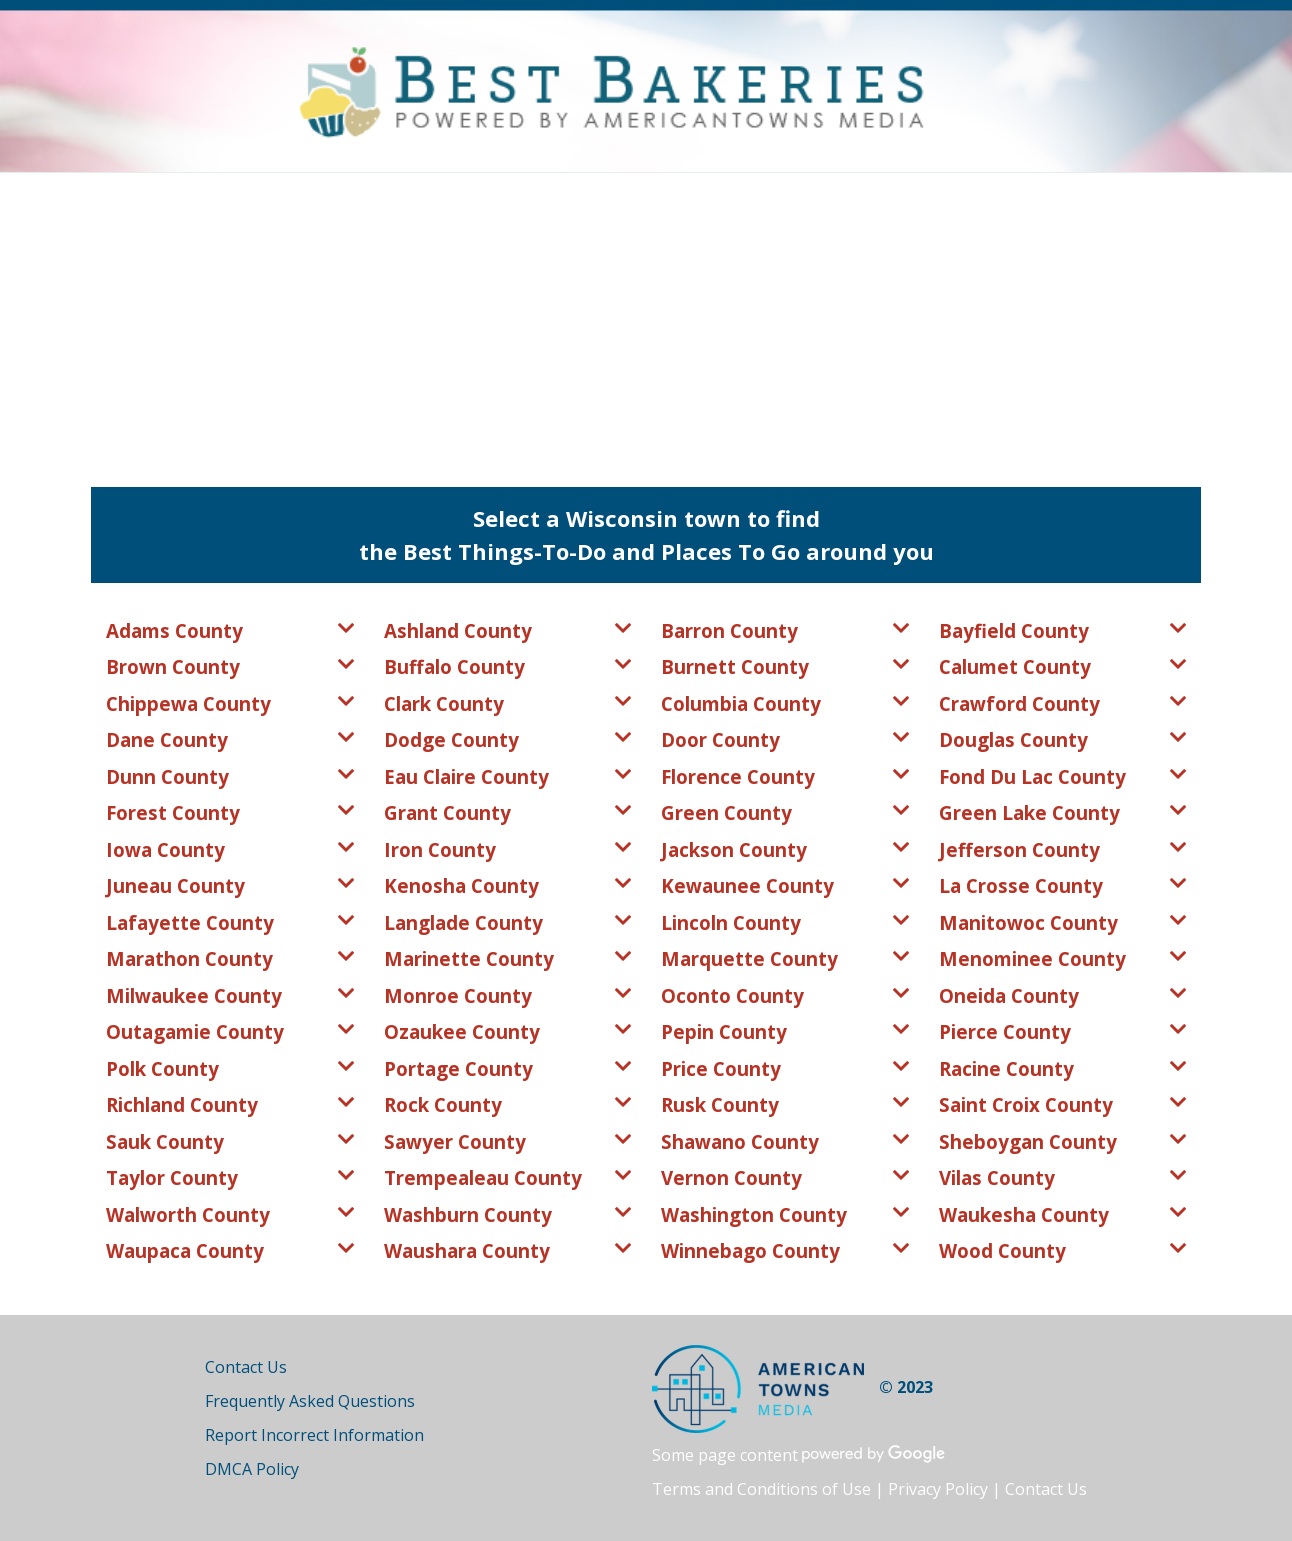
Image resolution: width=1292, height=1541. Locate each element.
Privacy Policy (938, 1489)
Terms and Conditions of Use (761, 1489)
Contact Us (246, 1367)
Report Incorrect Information (314, 1435)
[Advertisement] (646, 323)
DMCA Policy (252, 1469)
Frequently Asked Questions (310, 1401)
